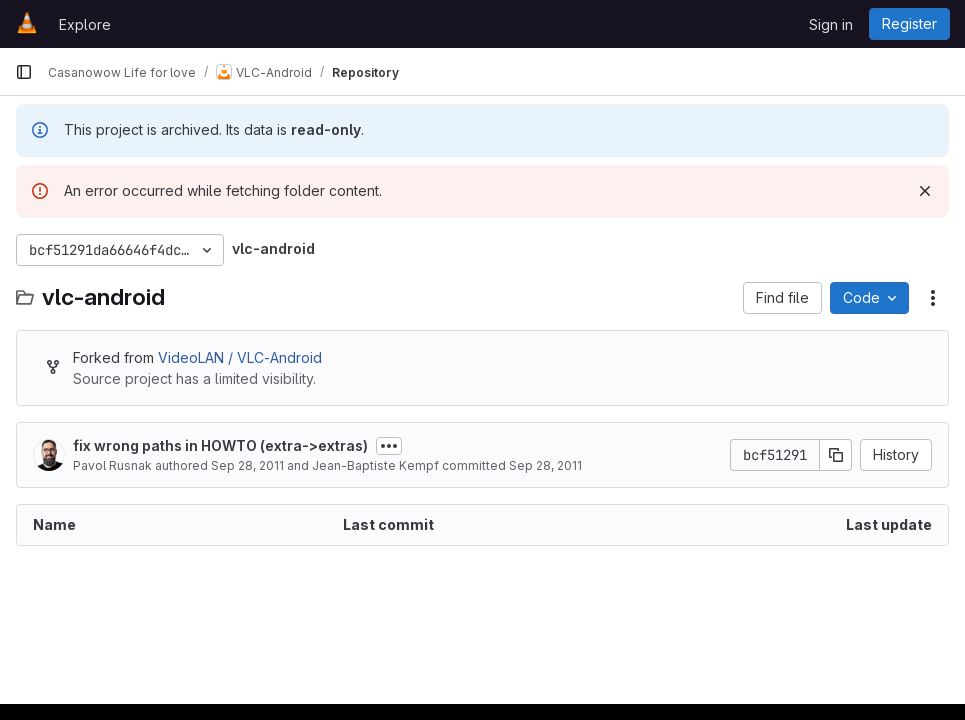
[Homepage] (27, 24)
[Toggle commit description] (389, 446)
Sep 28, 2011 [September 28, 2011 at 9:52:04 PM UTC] (545, 465)
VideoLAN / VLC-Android (240, 357)
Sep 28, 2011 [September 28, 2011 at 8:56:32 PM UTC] (247, 465)
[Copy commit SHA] (836, 455)
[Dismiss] (925, 191)
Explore (85, 24)
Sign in (831, 24)
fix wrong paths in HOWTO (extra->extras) (220, 445)
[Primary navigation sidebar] (24, 72)
